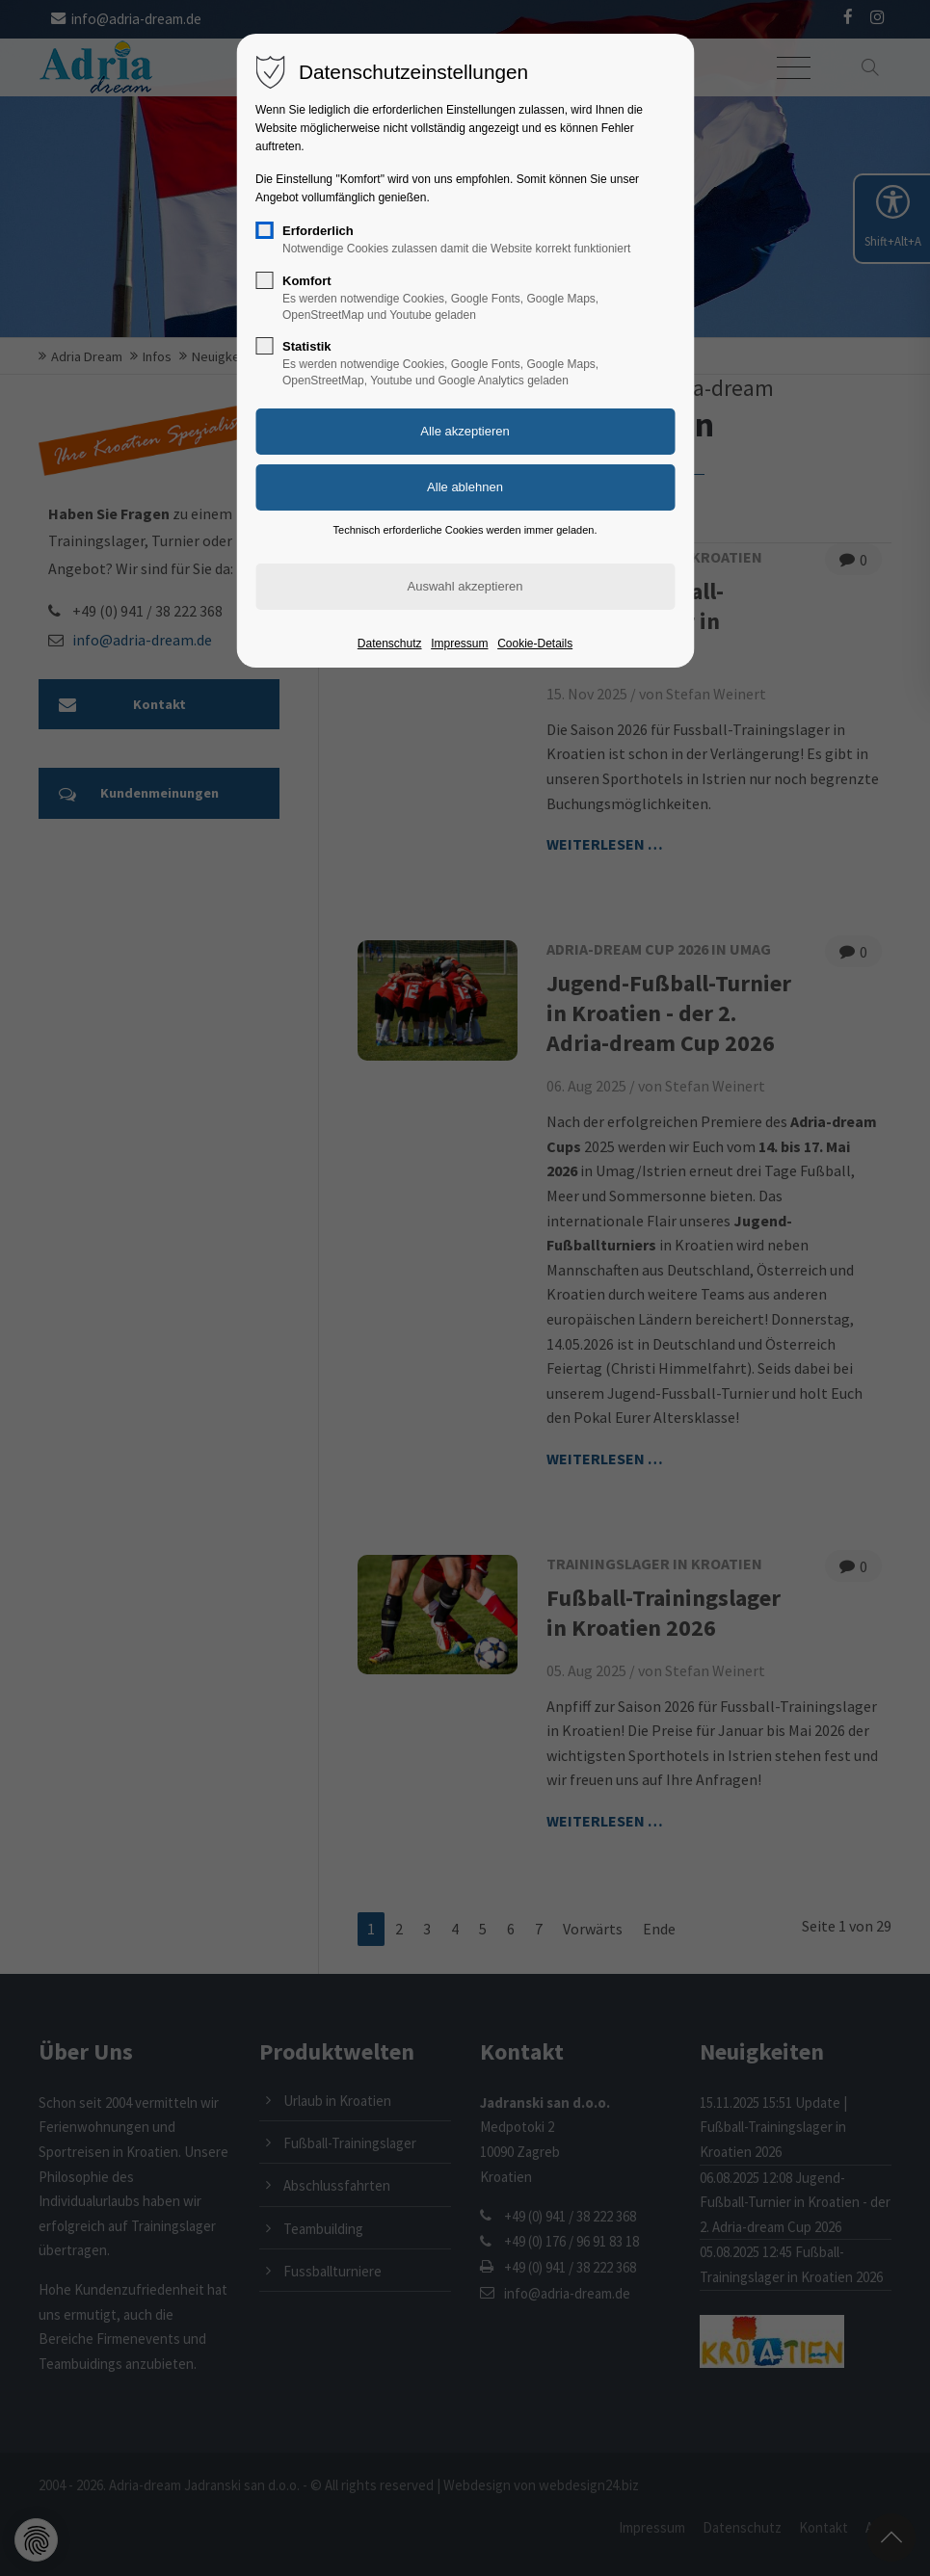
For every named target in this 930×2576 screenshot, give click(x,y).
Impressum (459, 643)
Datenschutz (390, 643)
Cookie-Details (534, 643)
